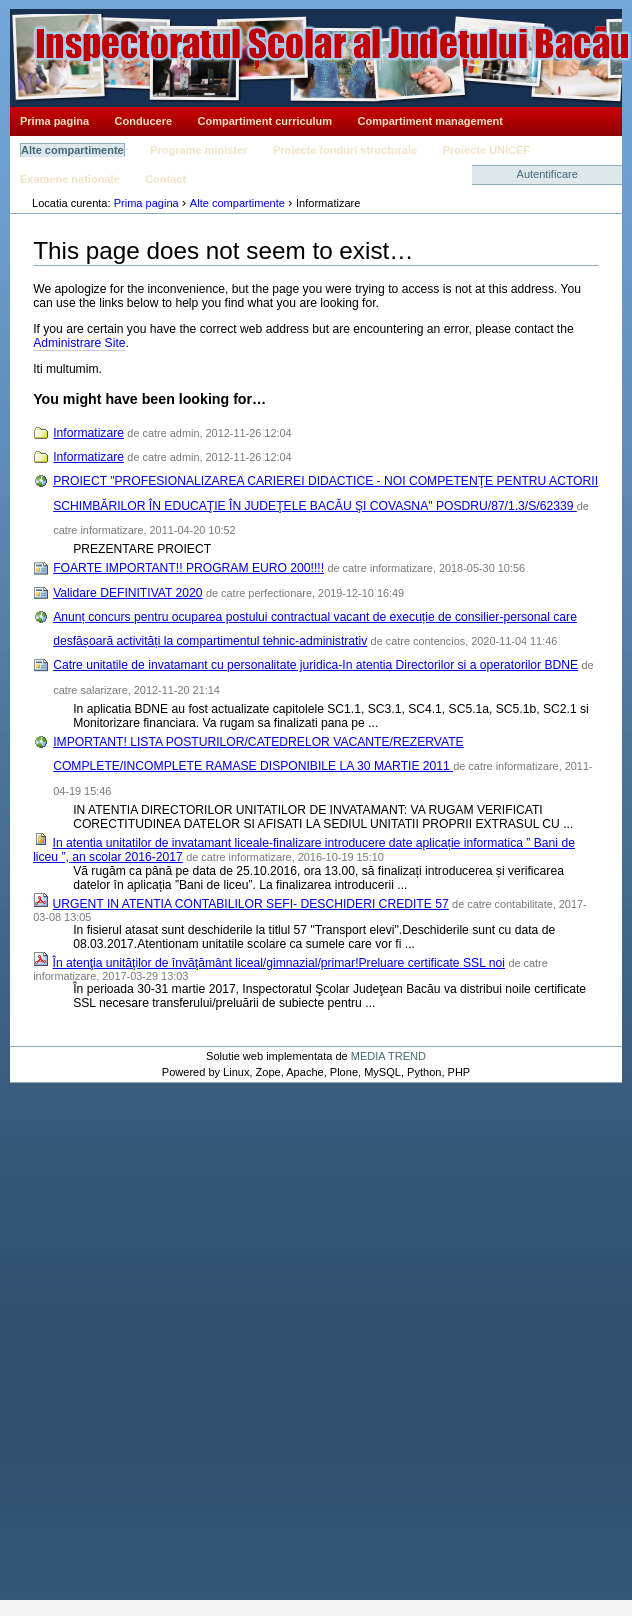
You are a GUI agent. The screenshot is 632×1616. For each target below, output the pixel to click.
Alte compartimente (72, 150)
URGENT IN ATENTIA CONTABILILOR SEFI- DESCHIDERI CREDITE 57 (251, 904)
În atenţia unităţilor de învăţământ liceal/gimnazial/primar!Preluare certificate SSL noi (279, 963)
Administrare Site (79, 343)
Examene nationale (70, 179)
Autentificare (547, 174)
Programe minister (198, 150)
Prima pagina (54, 121)
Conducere (143, 121)
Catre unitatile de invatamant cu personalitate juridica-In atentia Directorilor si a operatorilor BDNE (315, 665)
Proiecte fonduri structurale (345, 150)
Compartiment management (430, 121)
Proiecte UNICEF (486, 150)
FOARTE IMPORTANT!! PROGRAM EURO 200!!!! (188, 568)
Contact (165, 179)
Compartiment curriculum (265, 121)
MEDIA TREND (388, 1056)
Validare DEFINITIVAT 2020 (127, 593)
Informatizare (88, 433)
